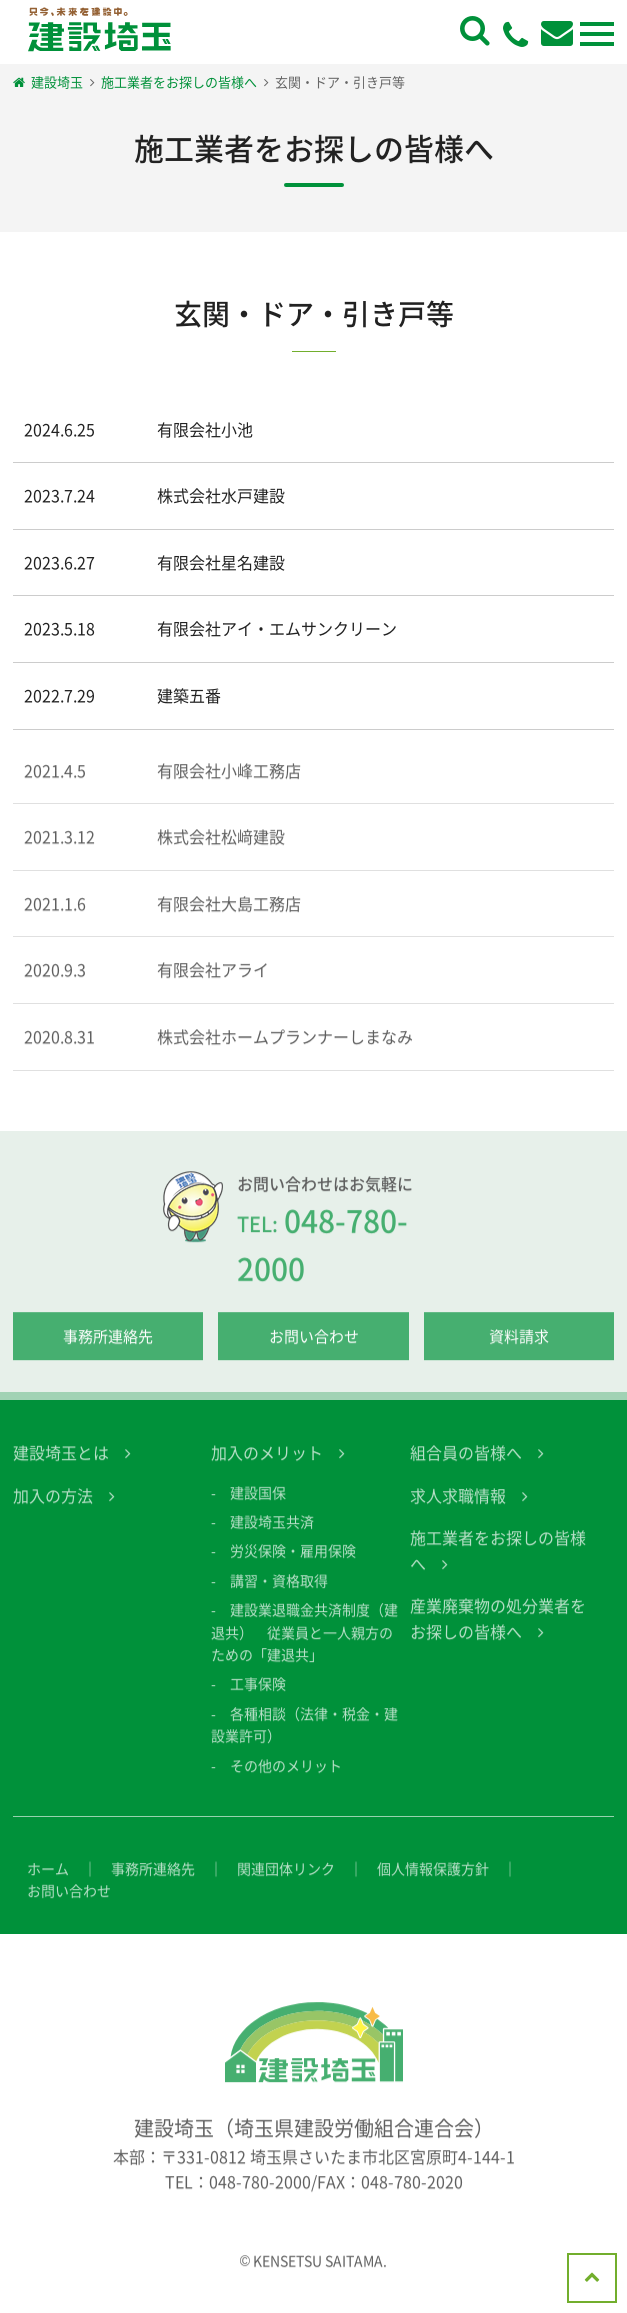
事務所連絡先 (108, 1351)
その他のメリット (286, 1780)
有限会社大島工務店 (229, 918)
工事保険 (258, 1699)
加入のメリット (267, 1467)
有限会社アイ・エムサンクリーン (277, 628)
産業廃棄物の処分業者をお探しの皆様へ (498, 1634)
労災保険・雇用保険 (293, 1566)
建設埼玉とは (61, 1467)
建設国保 (258, 1507)
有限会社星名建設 (221, 562)
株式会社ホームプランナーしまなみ (285, 1051)
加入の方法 (53, 1510)
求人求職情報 (458, 1510)
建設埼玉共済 (272, 1536)
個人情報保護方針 (433, 1883)
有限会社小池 (205, 429)
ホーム (48, 1883)
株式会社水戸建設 (221, 495)
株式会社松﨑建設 (221, 851)
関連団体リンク (286, 1883)
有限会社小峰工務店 (229, 785)
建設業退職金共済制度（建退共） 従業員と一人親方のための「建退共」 (304, 1647)
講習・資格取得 (279, 1595)
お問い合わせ (314, 1351)
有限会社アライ (213, 985)
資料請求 (519, 1351)
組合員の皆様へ (466, 1467)
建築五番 (189, 695)
